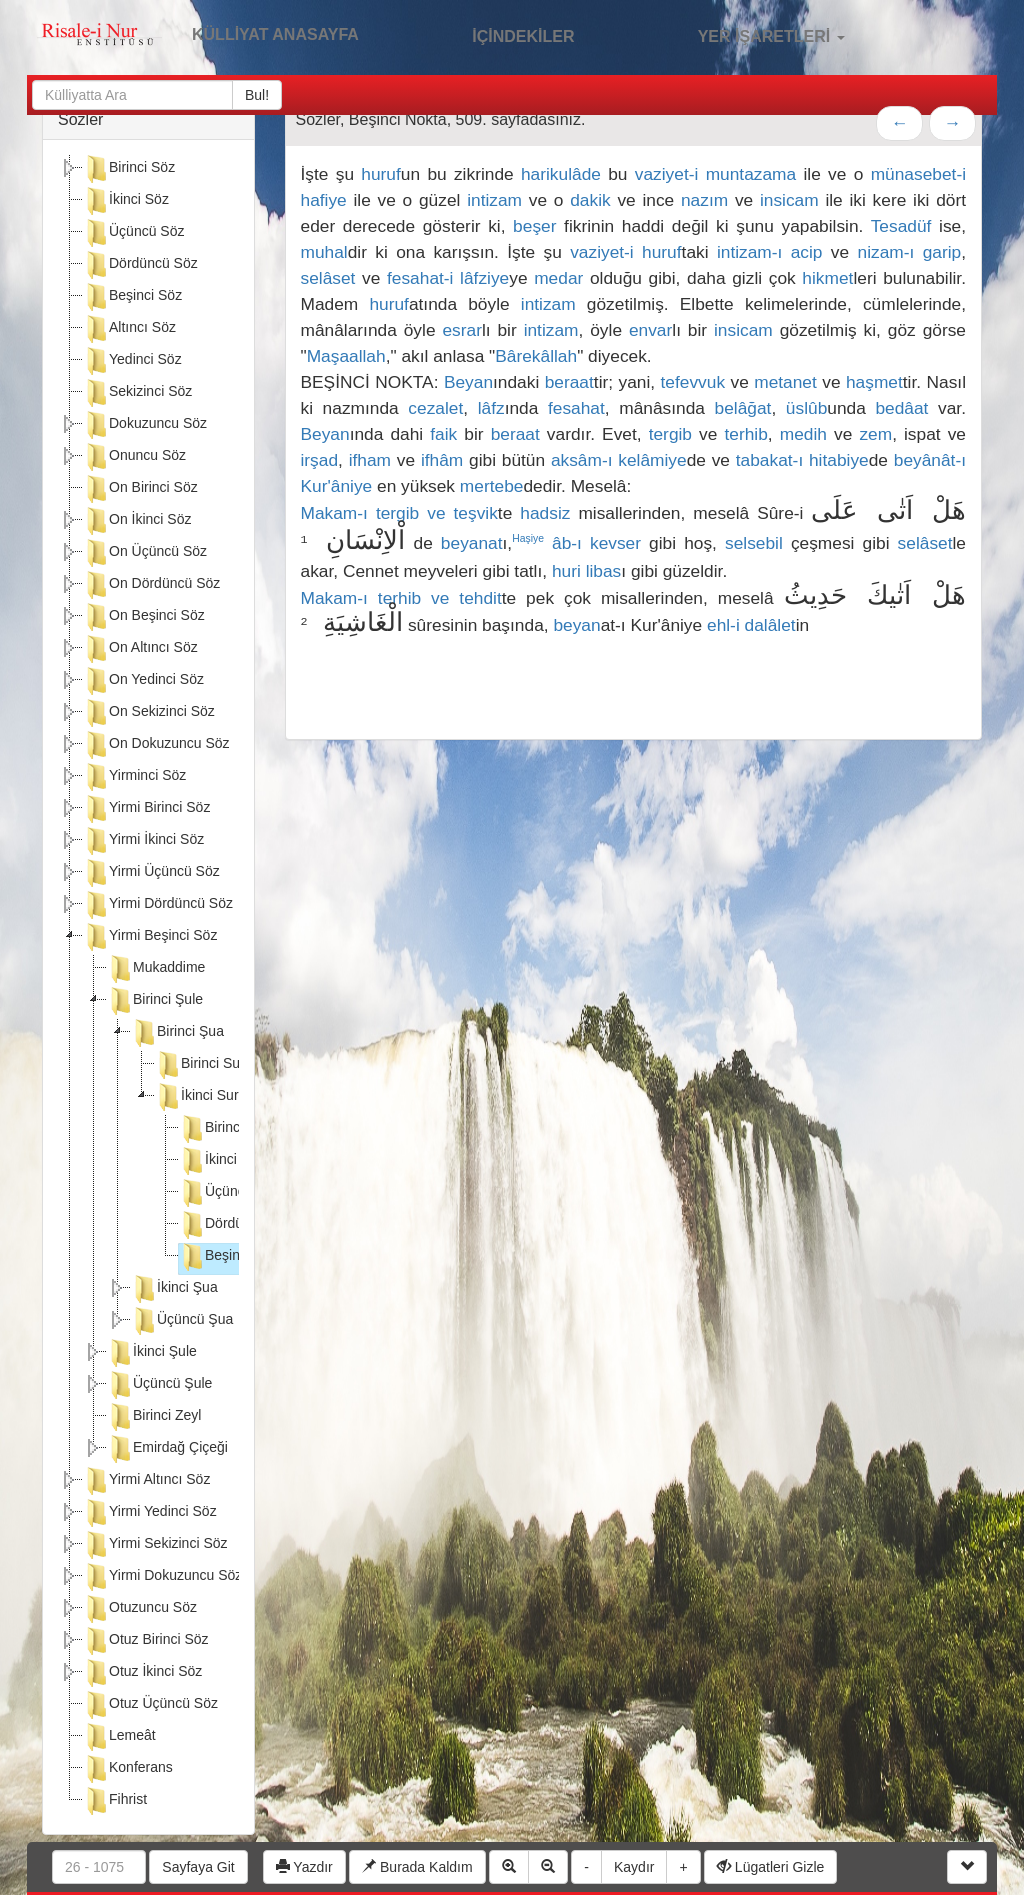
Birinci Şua (177, 1033)
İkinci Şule (152, 1353)
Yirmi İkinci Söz (143, 841)
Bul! (257, 95)
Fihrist (115, 1801)
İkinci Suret (202, 1097)
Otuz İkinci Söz (142, 1673)
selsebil (754, 543)
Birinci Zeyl (154, 1417)
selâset (328, 278)
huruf (381, 174)
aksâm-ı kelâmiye (619, 460)
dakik (590, 200)
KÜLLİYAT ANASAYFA (275, 34)
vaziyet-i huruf (625, 252)
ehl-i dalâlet (751, 625)
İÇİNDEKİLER (502, 34)
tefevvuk (693, 382)
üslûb (806, 408)
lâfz (491, 408)
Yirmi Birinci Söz (146, 809)
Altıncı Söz (129, 329)
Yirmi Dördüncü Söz (158, 905)
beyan (576, 625)
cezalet (435, 408)
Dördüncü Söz (140, 265)
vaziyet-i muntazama (715, 174)
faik (443, 434)
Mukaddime (156, 969)
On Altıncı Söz (140, 649)
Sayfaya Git (198, 1867)
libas (604, 571)
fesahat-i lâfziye (448, 278)
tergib (670, 434)
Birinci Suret (205, 1065)
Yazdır (304, 1867)
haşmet (874, 382)
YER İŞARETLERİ (750, 34)
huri (566, 571)
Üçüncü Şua (182, 1321)
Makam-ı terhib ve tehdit (401, 598)
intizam (494, 200)
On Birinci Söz (140, 489)
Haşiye (528, 538)
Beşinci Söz (132, 297)
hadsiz (545, 513)
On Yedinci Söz (143, 681)
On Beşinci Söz (144, 617)
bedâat (901, 408)
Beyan (468, 382)
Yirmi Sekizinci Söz (155, 1545)
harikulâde (561, 174)
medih (803, 434)
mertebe (492, 486)
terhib (745, 434)
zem (875, 434)
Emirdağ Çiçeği (167, 1449)
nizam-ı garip (910, 252)
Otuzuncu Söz (140, 1609)
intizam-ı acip (770, 252)
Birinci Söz (129, 169)
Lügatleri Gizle (770, 1867)
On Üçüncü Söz (145, 553)
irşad (320, 460)
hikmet (827, 278)
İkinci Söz (126, 201)
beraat (569, 382)
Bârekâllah (536, 356)
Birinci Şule (155, 1001)
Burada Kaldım (417, 1867)
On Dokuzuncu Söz (156, 745)
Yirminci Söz (134, 777)
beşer (534, 226)
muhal (324, 252)
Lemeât (119, 1737)
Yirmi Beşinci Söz (150, 937)
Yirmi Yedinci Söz (150, 1513)
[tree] (148, 987)
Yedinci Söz (132, 361)
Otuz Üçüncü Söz (150, 1705)
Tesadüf (901, 226)
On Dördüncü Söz (151, 585)
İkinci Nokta (228, 1161)
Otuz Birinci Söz (146, 1641)
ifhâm (442, 460)
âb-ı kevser (596, 543)
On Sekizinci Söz (149, 713)
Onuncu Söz (134, 457)
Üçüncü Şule (159, 1385)
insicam (789, 200)
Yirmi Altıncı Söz (146, 1481)
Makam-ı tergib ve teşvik (399, 513)
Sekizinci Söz (137, 393)
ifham (370, 460)
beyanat (472, 543)
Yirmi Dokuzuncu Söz (162, 1577)
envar (650, 330)
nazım (704, 200)
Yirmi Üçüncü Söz (151, 873)
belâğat (743, 408)
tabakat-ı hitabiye (802, 460)
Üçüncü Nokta (236, 1193)
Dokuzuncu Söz (145, 425)
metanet (785, 382)
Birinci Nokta (231, 1129)
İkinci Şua (174, 1289)
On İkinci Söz (137, 521)
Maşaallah (346, 356)
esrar (461, 330)
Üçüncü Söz (133, 233)
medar (558, 278)
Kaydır (634, 1867)
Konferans (128, 1769)
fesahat (576, 408)
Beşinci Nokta (235, 1257)
